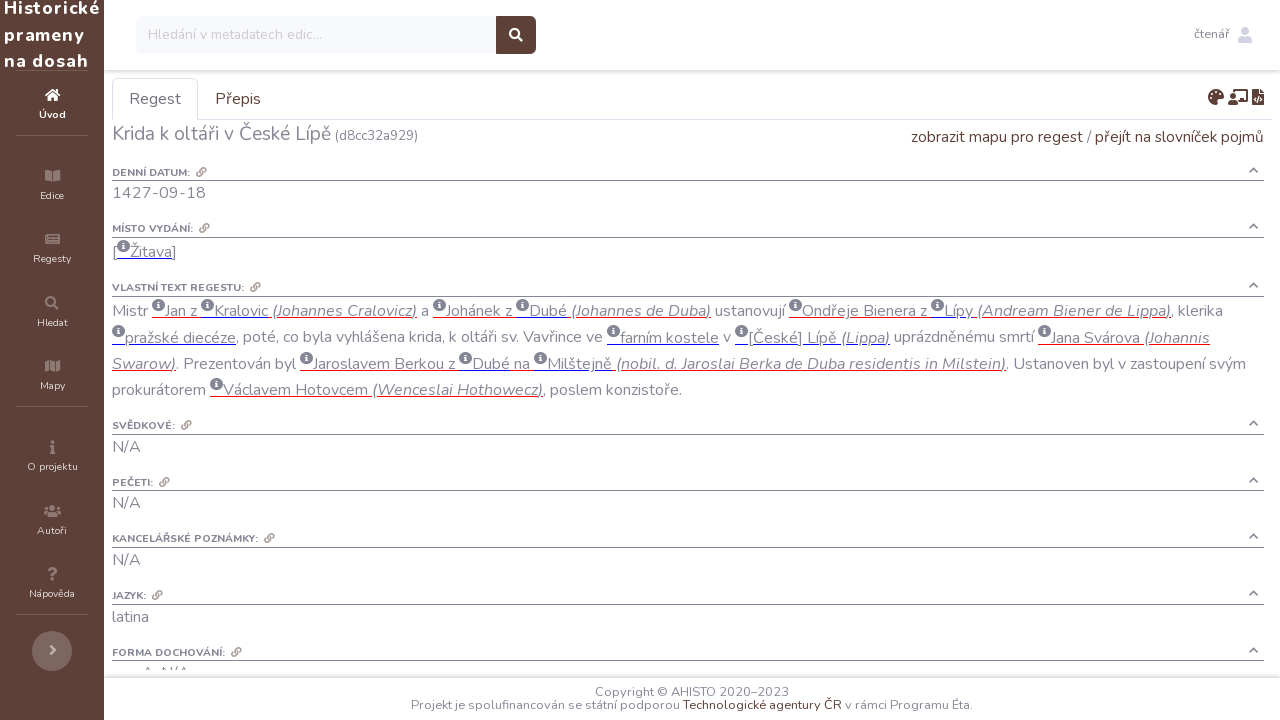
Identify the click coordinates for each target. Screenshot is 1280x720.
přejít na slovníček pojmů (1179, 136)
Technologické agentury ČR (822, 705)
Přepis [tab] (358, 99)
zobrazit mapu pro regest (997, 136)
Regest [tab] (275, 99)
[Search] (436, 35)
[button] (1223, 35)
